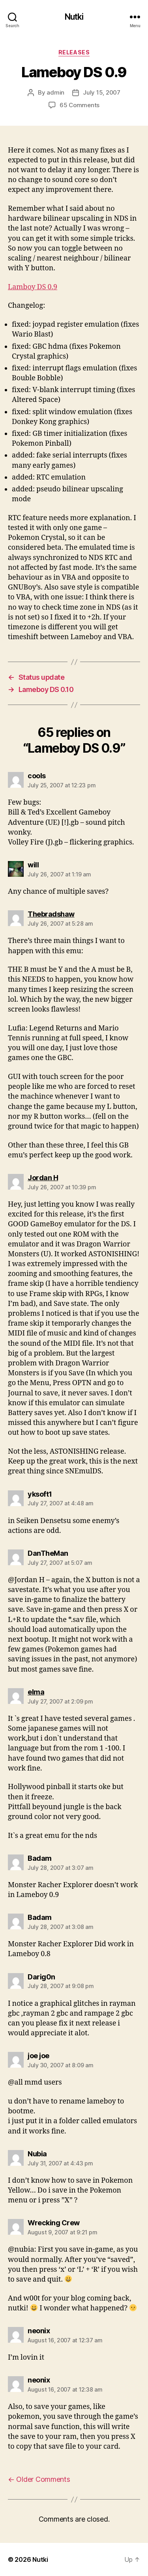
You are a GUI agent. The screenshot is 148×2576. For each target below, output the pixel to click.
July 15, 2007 (101, 92)
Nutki (74, 17)
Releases (74, 52)
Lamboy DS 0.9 (32, 287)
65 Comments (79, 105)
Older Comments (39, 2479)
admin (55, 92)
